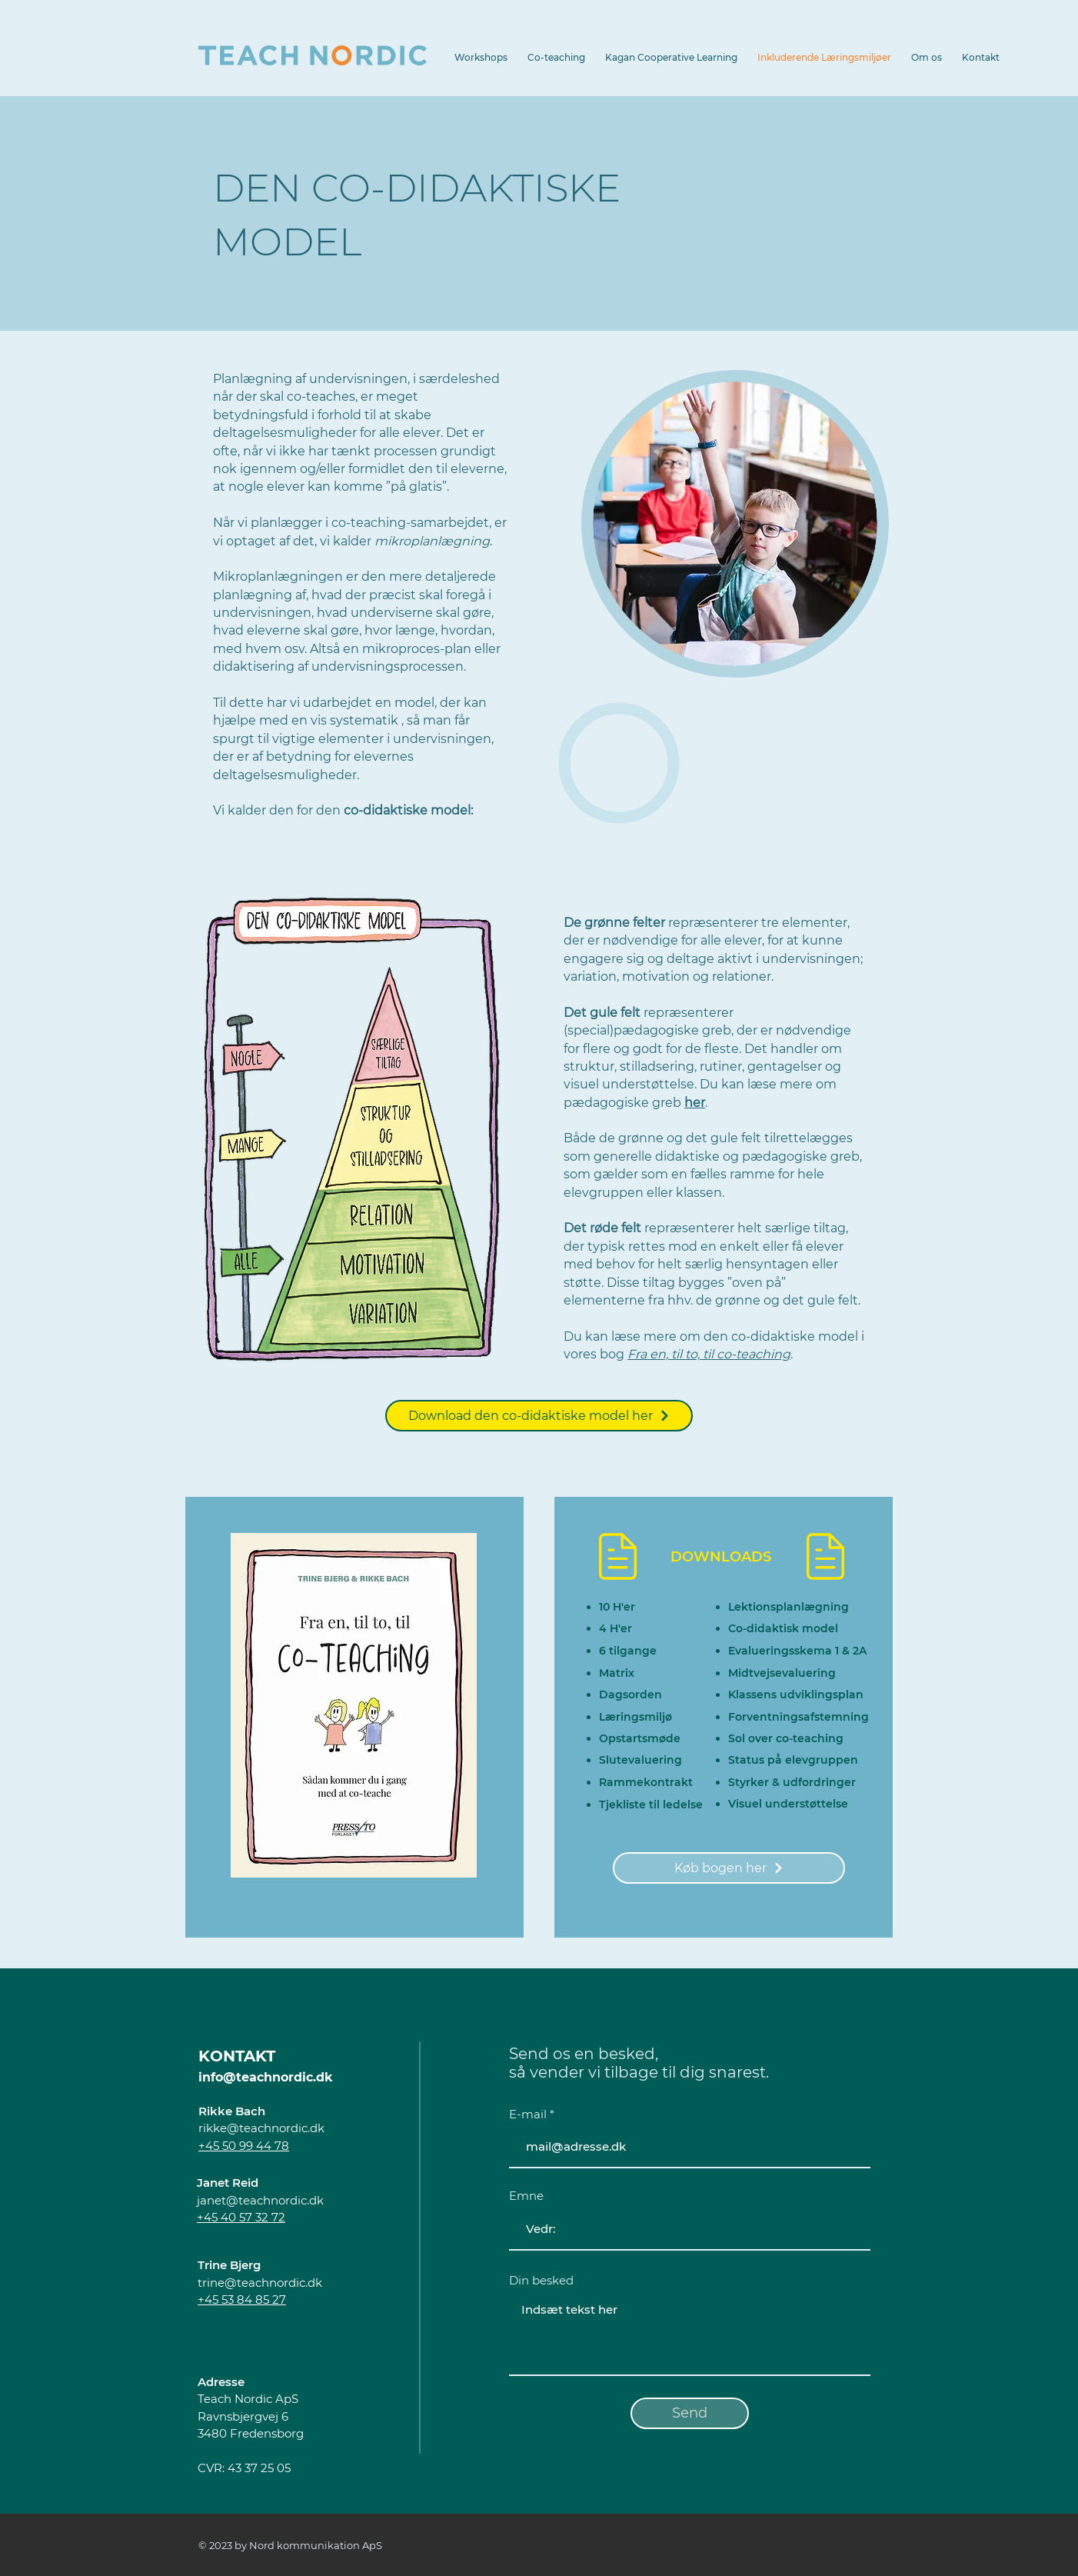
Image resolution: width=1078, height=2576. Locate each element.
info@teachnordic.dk (265, 2077)
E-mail (528, 2114)
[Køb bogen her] (729, 1868)
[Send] (689, 2413)
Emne (526, 2195)
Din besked (541, 2280)
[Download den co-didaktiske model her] (539, 1415)
